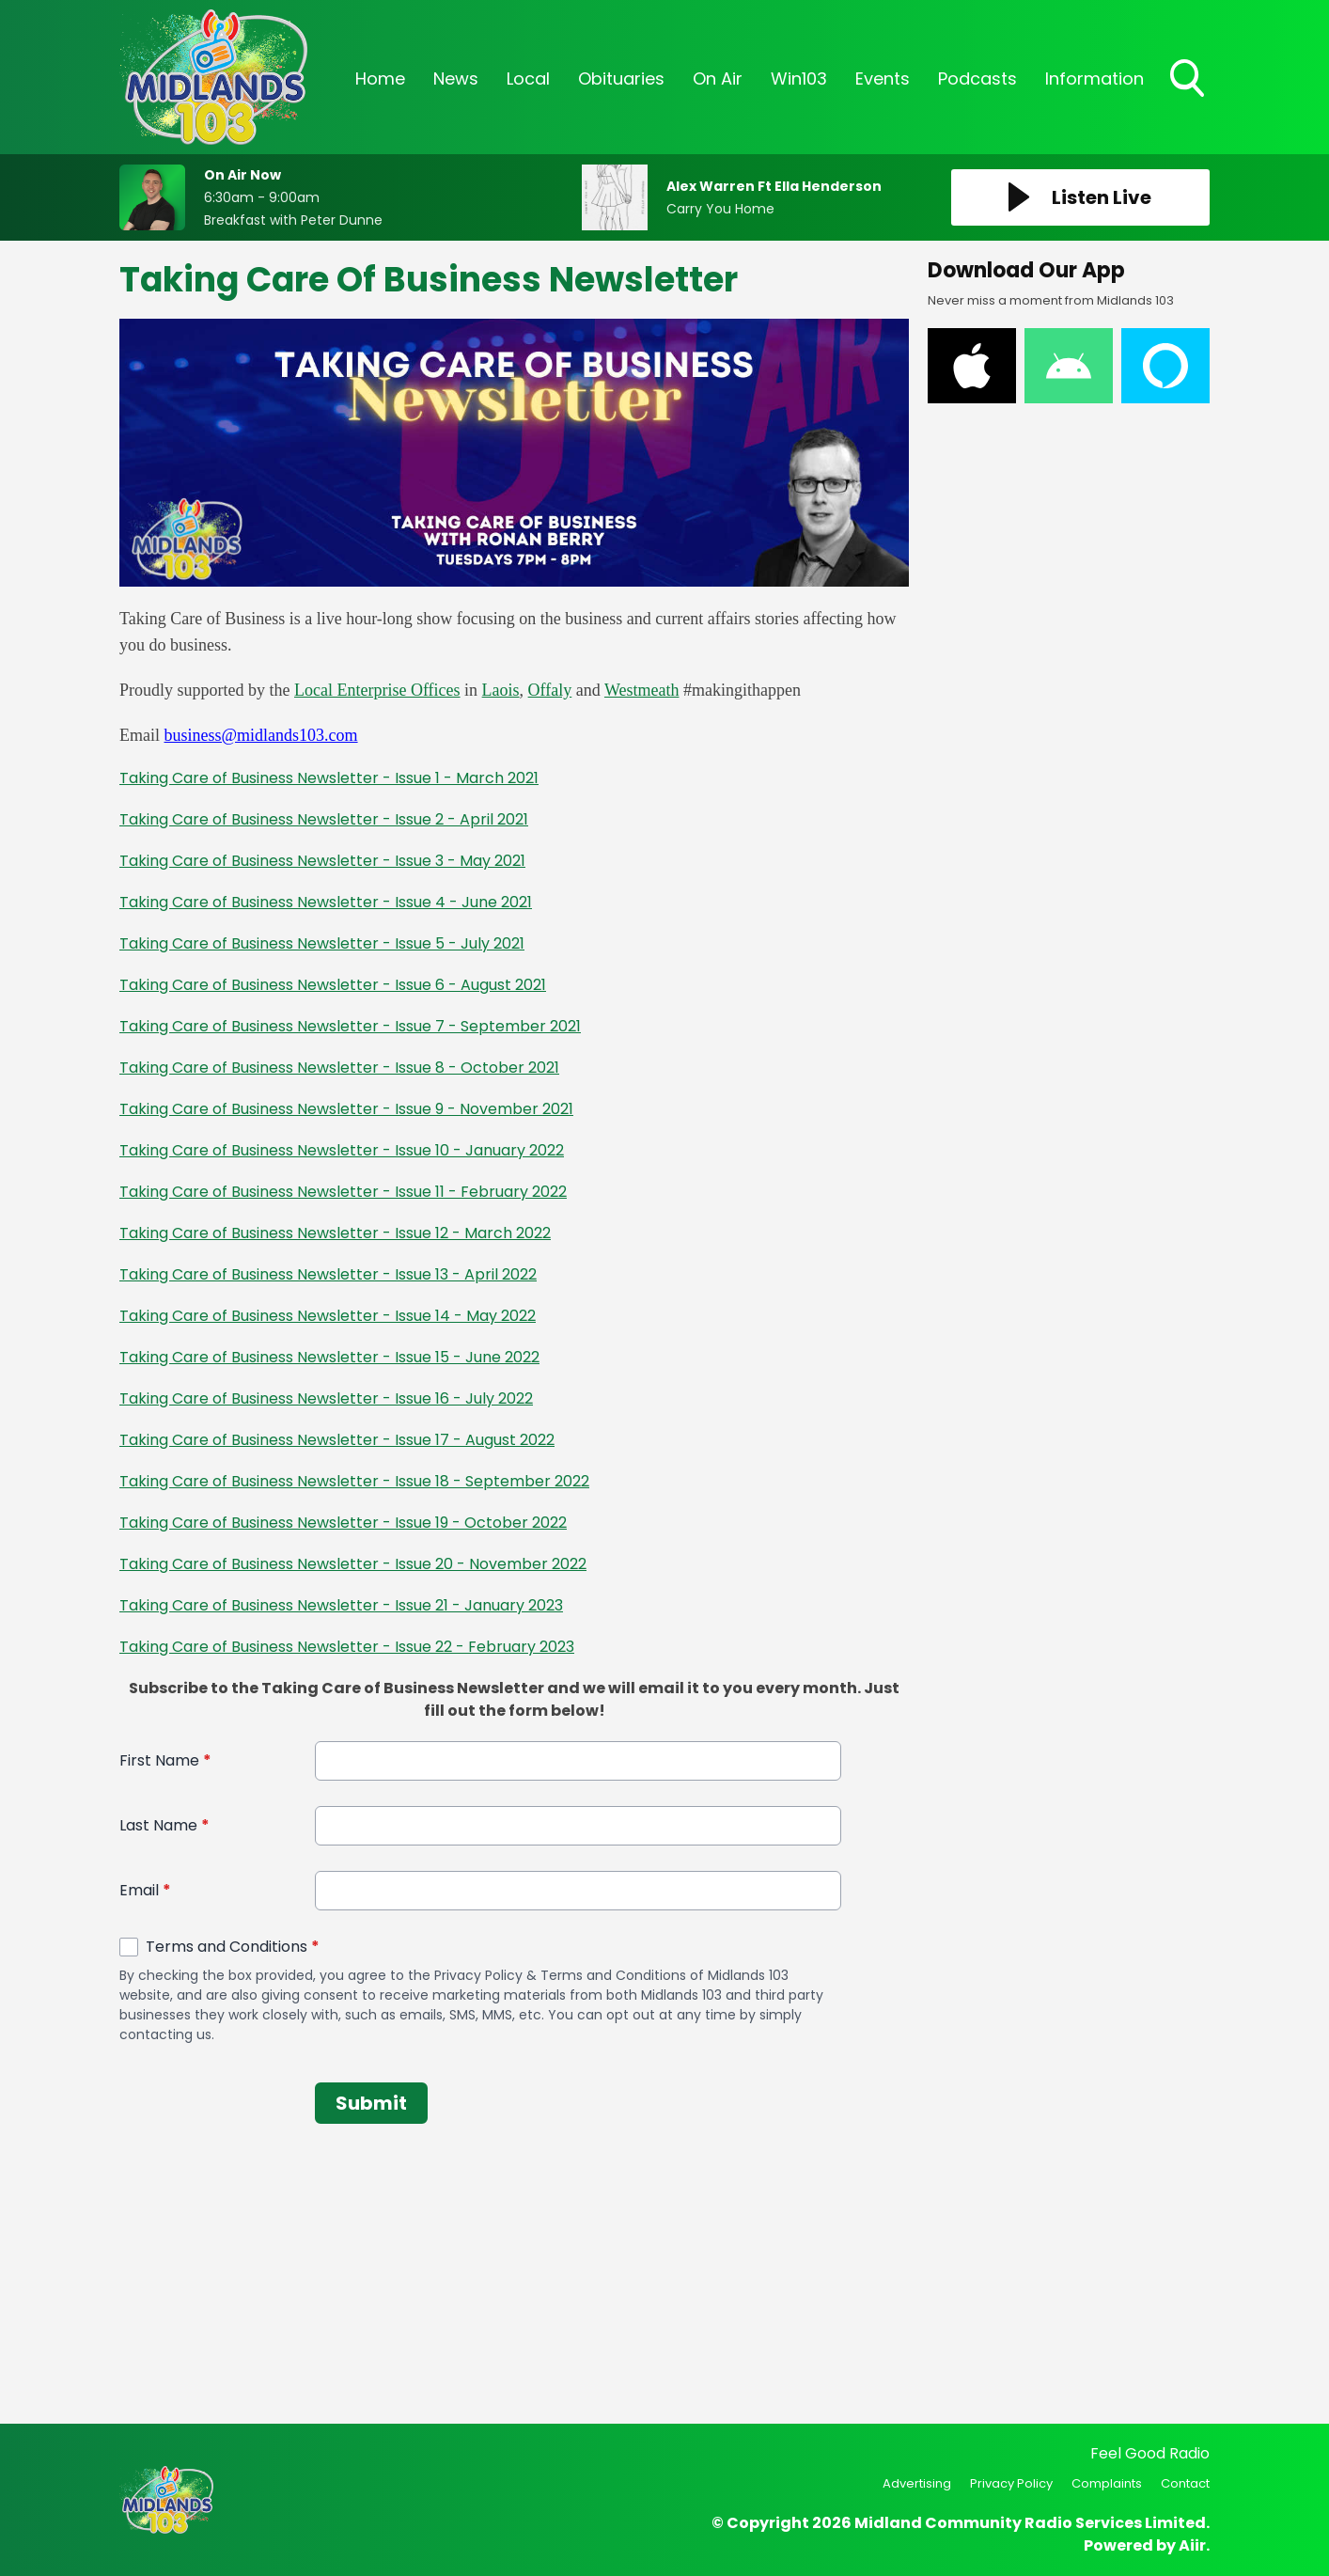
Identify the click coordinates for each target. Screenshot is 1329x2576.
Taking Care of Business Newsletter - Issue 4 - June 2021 (325, 902)
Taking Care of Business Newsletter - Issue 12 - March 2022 (335, 1233)
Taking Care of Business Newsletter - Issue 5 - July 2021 (321, 943)
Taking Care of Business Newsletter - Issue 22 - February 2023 (346, 1646)
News (455, 78)
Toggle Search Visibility (1189, 80)
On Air (718, 78)
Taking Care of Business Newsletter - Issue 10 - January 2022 (341, 1150)
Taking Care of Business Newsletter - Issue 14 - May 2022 (327, 1316)
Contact (1185, 2483)
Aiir (1192, 2545)
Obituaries (621, 78)
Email (145, 1890)
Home (380, 78)
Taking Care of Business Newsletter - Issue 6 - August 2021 (332, 985)
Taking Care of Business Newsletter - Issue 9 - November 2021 (346, 1109)
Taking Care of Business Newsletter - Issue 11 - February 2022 (343, 1191)
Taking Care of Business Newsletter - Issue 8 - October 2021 (339, 1067)
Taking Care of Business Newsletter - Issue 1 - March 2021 (329, 778)
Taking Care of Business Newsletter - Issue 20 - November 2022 (352, 1564)
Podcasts (977, 78)
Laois (501, 690)
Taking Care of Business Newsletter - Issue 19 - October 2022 (343, 1522)
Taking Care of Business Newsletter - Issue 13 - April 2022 (328, 1274)
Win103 (799, 78)
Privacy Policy (1011, 2483)
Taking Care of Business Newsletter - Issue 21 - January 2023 (341, 1605)
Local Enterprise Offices (377, 690)
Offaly (550, 690)
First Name (165, 1760)
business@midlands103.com (261, 735)
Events (882, 78)
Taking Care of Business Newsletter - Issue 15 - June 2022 (329, 1357)
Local (528, 78)
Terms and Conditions (233, 1946)
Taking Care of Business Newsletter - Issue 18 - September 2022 (354, 1481)
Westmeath (642, 690)
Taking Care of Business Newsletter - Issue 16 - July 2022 (326, 1398)
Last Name (164, 1825)
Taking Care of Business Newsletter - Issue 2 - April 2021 (323, 819)
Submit (371, 2103)
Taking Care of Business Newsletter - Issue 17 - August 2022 (337, 1440)
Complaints (1106, 2483)
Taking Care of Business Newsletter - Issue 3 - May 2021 (322, 861)
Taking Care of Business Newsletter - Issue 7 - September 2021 (350, 1026)
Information (1094, 78)
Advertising (917, 2483)
